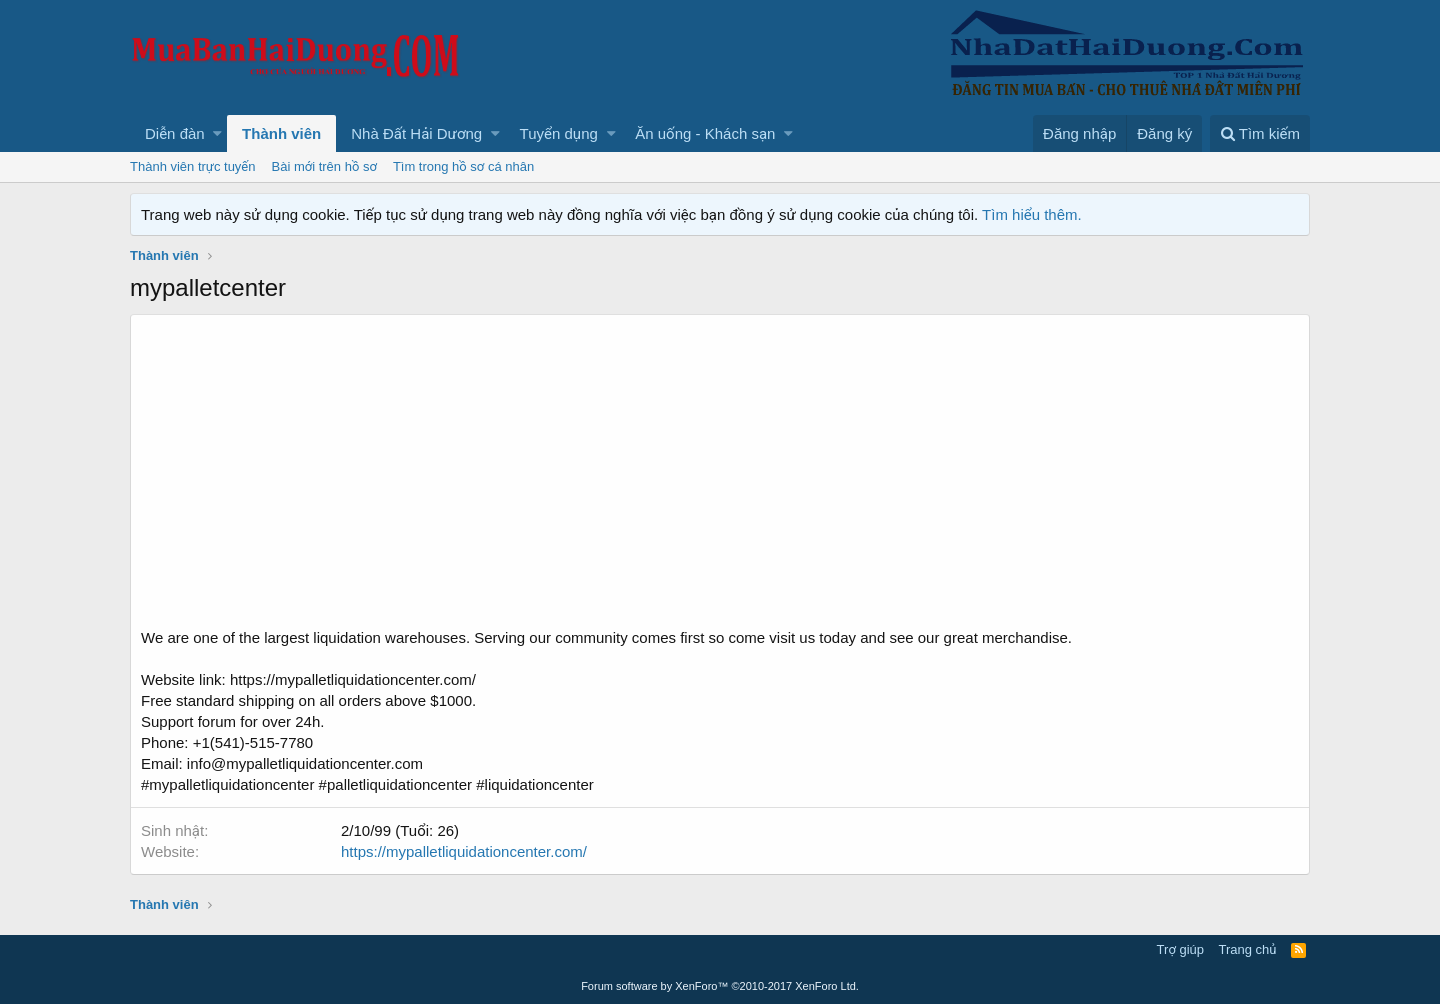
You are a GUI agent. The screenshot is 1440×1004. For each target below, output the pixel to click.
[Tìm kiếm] (1260, 133)
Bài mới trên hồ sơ (324, 166)
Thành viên (281, 133)
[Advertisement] (720, 477)
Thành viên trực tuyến (193, 166)
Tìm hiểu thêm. (1032, 214)
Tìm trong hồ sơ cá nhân (463, 166)
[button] (217, 133)
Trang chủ (1248, 949)
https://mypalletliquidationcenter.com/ (464, 851)
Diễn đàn (175, 133)
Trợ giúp (1180, 949)
